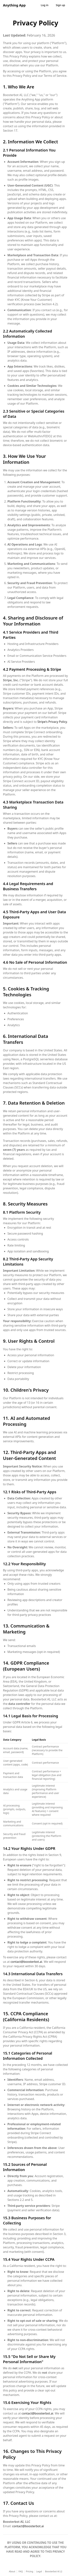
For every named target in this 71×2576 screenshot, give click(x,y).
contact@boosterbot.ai (26, 1962)
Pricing (29, 2571)
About (12, 2571)
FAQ (21, 2571)
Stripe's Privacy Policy (52, 722)
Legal (39, 2571)
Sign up (60, 5)
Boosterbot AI (53, 2571)
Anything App (14, 5)
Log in (44, 5)
